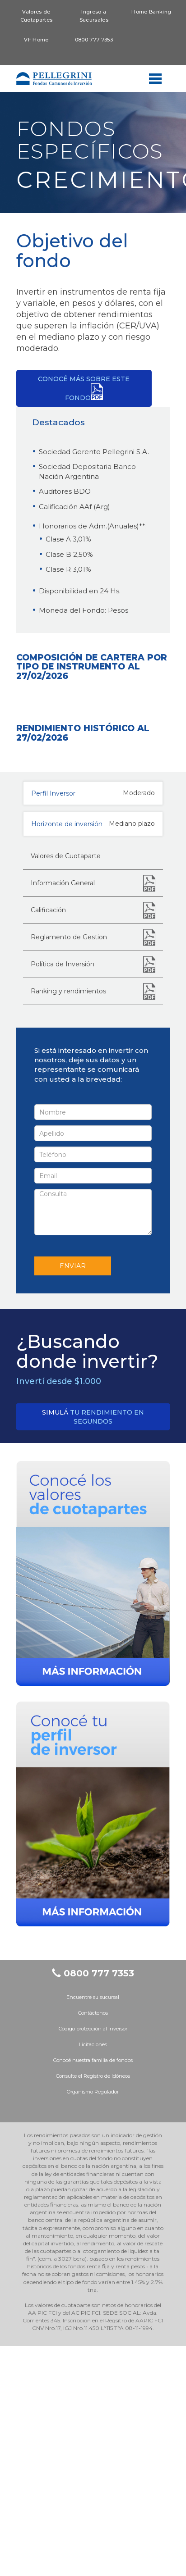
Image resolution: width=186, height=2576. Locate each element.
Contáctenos (93, 2243)
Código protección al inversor (93, 2259)
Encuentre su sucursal (92, 2227)
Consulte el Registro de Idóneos (93, 2306)
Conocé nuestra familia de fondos (93, 2290)
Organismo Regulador (93, 2322)
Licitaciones (93, 2274)
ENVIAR (73, 1497)
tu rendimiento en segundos (93, 1646)
